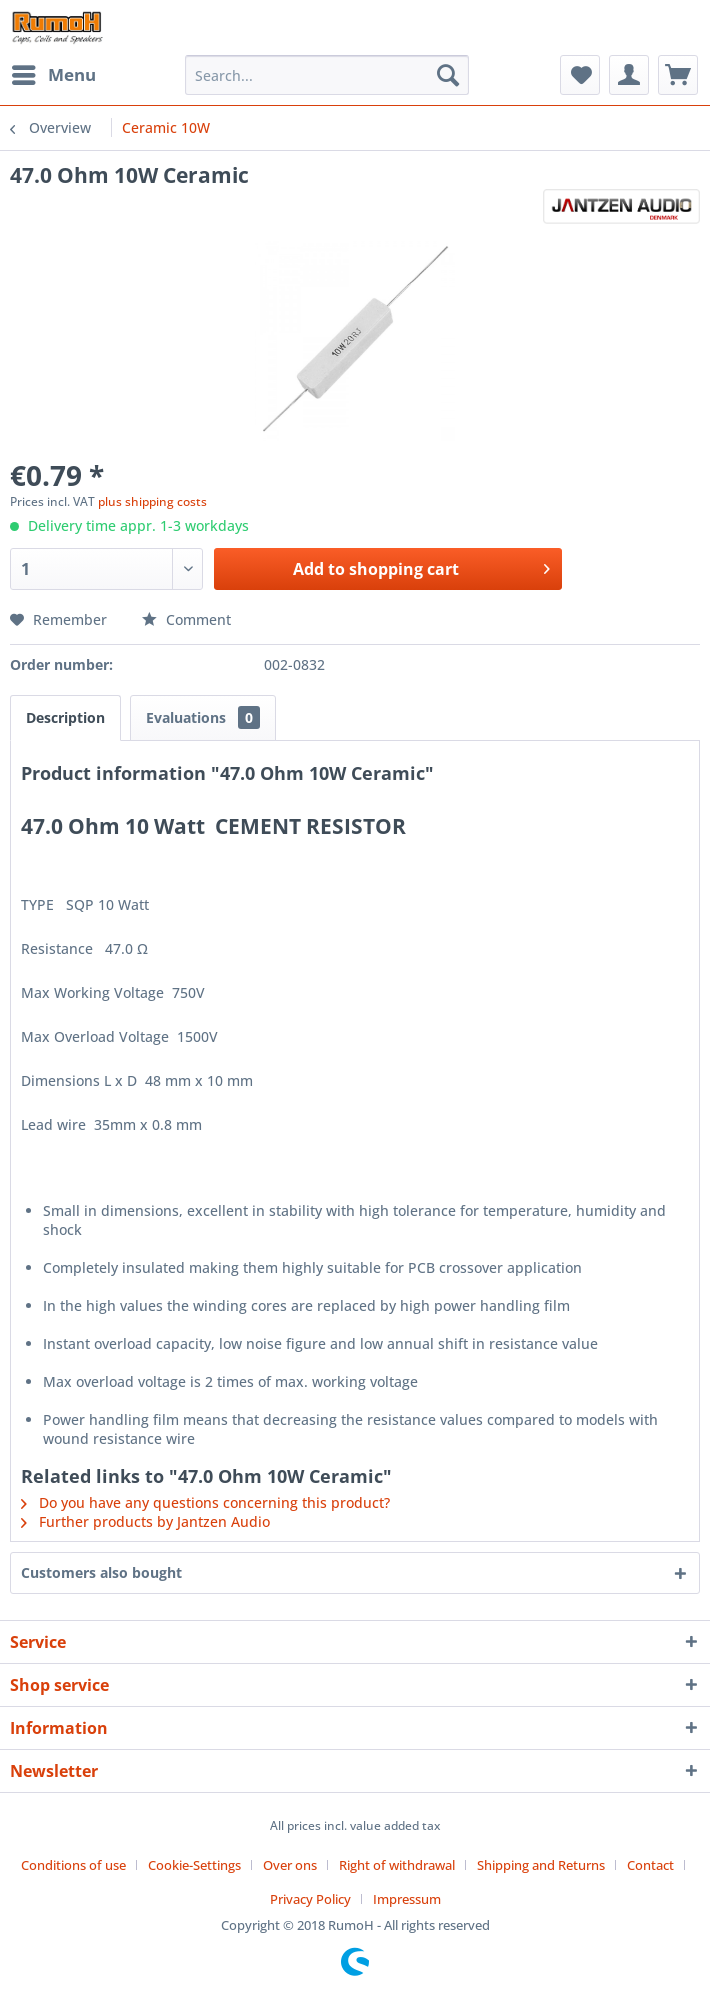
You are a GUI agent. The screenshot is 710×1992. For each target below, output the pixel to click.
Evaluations (203, 717)
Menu (54, 72)
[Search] (448, 75)
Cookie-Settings (194, 1865)
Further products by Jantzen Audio (145, 1521)
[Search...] (327, 75)
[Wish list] (580, 75)
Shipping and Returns (541, 1865)
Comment (186, 619)
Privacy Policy (310, 1899)
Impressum (407, 1899)
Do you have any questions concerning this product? (205, 1502)
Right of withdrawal (397, 1865)
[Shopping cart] (678, 75)
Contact (650, 1865)
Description (65, 717)
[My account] (629, 75)
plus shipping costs (152, 501)
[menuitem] (53, 75)
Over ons (290, 1865)
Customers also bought (101, 1572)
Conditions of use (73, 1865)
